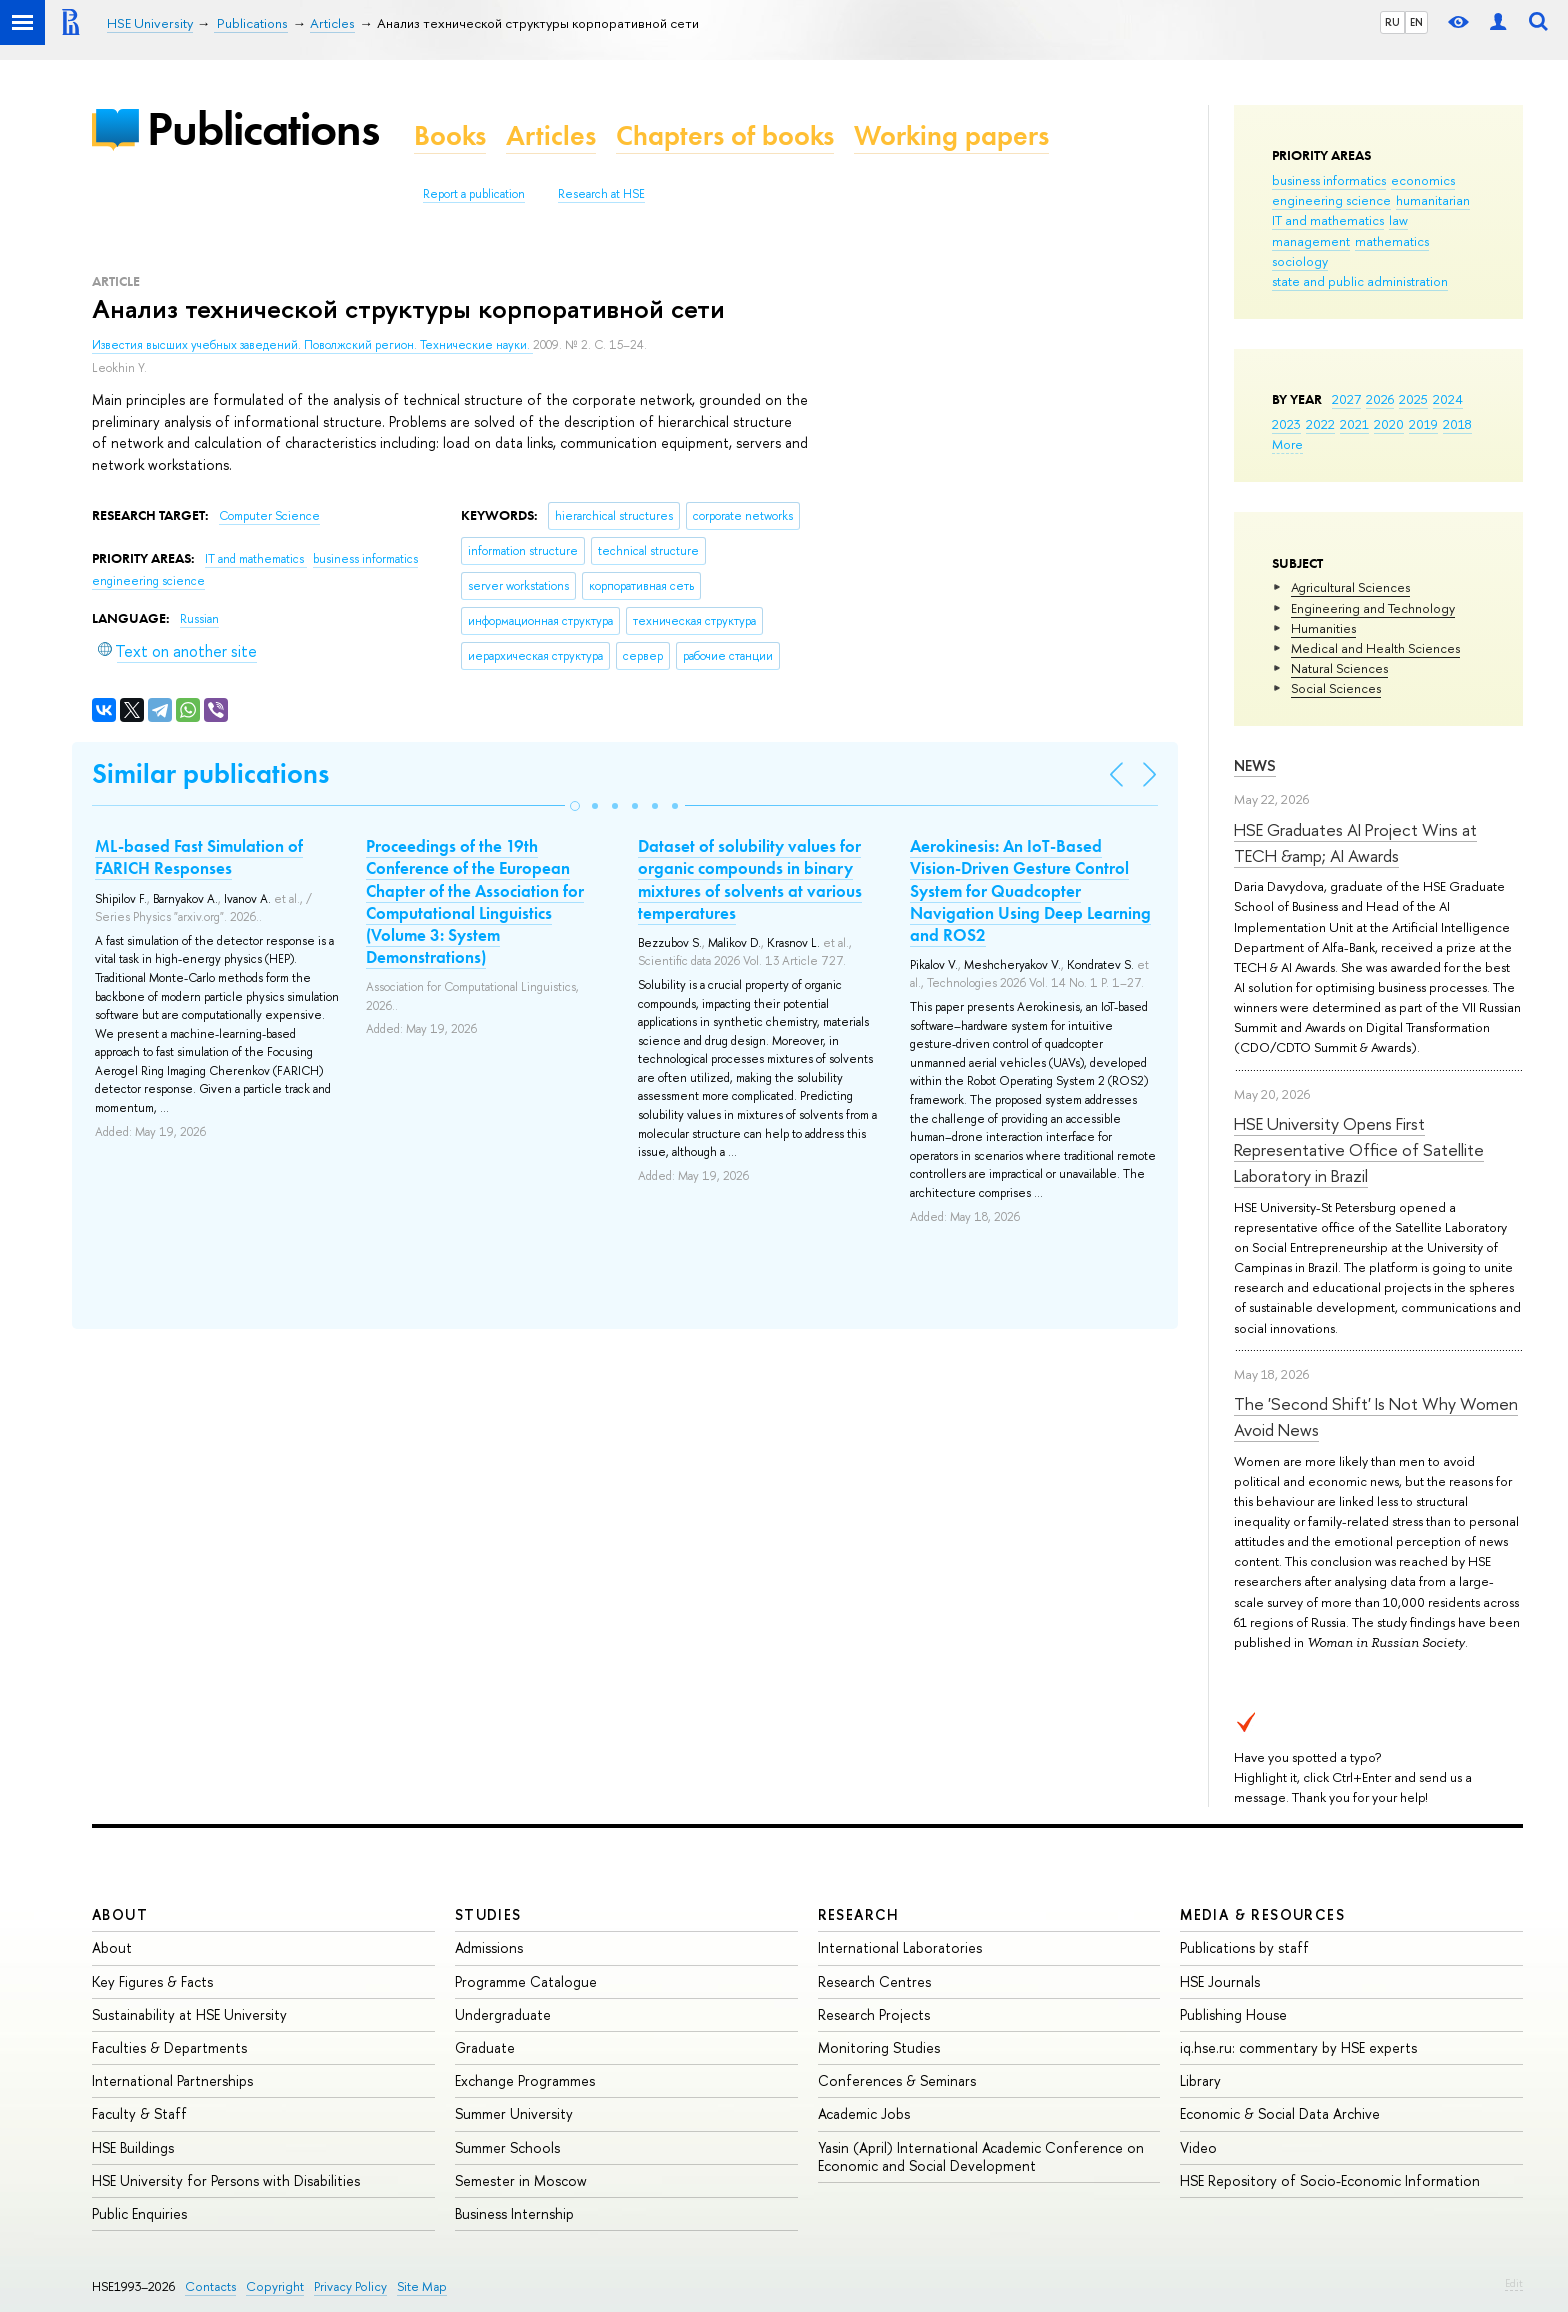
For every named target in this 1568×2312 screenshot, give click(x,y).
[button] (575, 806)
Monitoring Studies (879, 2047)
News (1255, 765)
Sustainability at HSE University (189, 2014)
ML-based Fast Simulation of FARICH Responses (199, 857)
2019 (1423, 424)
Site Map (422, 2286)
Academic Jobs (864, 2113)
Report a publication (474, 194)
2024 (1448, 399)
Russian (199, 619)
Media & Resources (1262, 1914)
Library (1200, 2080)
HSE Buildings (133, 2147)
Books (450, 135)
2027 (1346, 399)
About (120, 1914)
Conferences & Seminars (897, 2080)
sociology (1300, 261)
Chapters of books (725, 135)
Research (859, 1914)
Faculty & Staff (139, 2113)
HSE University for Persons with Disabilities (226, 2180)
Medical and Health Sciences (1375, 648)
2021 (1354, 424)
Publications (263, 128)
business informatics (1329, 180)
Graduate (485, 2047)
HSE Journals (1220, 1981)
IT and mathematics (1328, 220)
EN (1416, 22)
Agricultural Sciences (1350, 587)
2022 (1320, 424)
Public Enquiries (139, 2213)
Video (1198, 2147)
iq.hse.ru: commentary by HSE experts (1298, 2047)
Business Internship (514, 2213)
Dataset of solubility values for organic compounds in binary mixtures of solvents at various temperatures (750, 879)
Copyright (275, 2286)
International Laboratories (900, 1947)
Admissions (489, 1947)
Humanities (1323, 628)
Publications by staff (1244, 1947)
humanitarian (1433, 200)
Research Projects (874, 2014)
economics (1423, 180)
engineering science (1331, 200)
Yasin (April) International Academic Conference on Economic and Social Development (981, 2156)
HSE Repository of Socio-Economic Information (1330, 2180)
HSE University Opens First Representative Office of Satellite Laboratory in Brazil (1359, 1150)
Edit (1514, 2283)
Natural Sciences (1339, 668)
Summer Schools (507, 2147)
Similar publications (210, 773)
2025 (1413, 399)
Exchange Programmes (525, 2080)
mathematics (1392, 241)
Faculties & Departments (169, 2047)
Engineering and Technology (1373, 608)
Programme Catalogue (526, 1981)
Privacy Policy (350, 2286)
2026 (1380, 399)
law (1398, 220)
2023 (1286, 424)
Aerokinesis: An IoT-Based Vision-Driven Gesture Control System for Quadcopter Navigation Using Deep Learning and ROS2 (1030, 890)
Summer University (514, 2113)
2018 (1457, 424)
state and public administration (1360, 281)
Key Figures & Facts (152, 1981)
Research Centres (874, 1981)
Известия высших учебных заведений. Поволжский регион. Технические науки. (312, 345)
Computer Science (269, 516)
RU (1392, 22)
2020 (1389, 424)
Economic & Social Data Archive (1280, 2113)
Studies (488, 1914)
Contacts (210, 2286)
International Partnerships (172, 2080)
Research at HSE (601, 194)
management (1311, 241)
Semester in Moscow (521, 2180)
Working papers (951, 135)
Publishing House (1233, 2014)
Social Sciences (1336, 688)
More (1287, 444)
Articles (551, 135)
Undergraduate (503, 2014)
